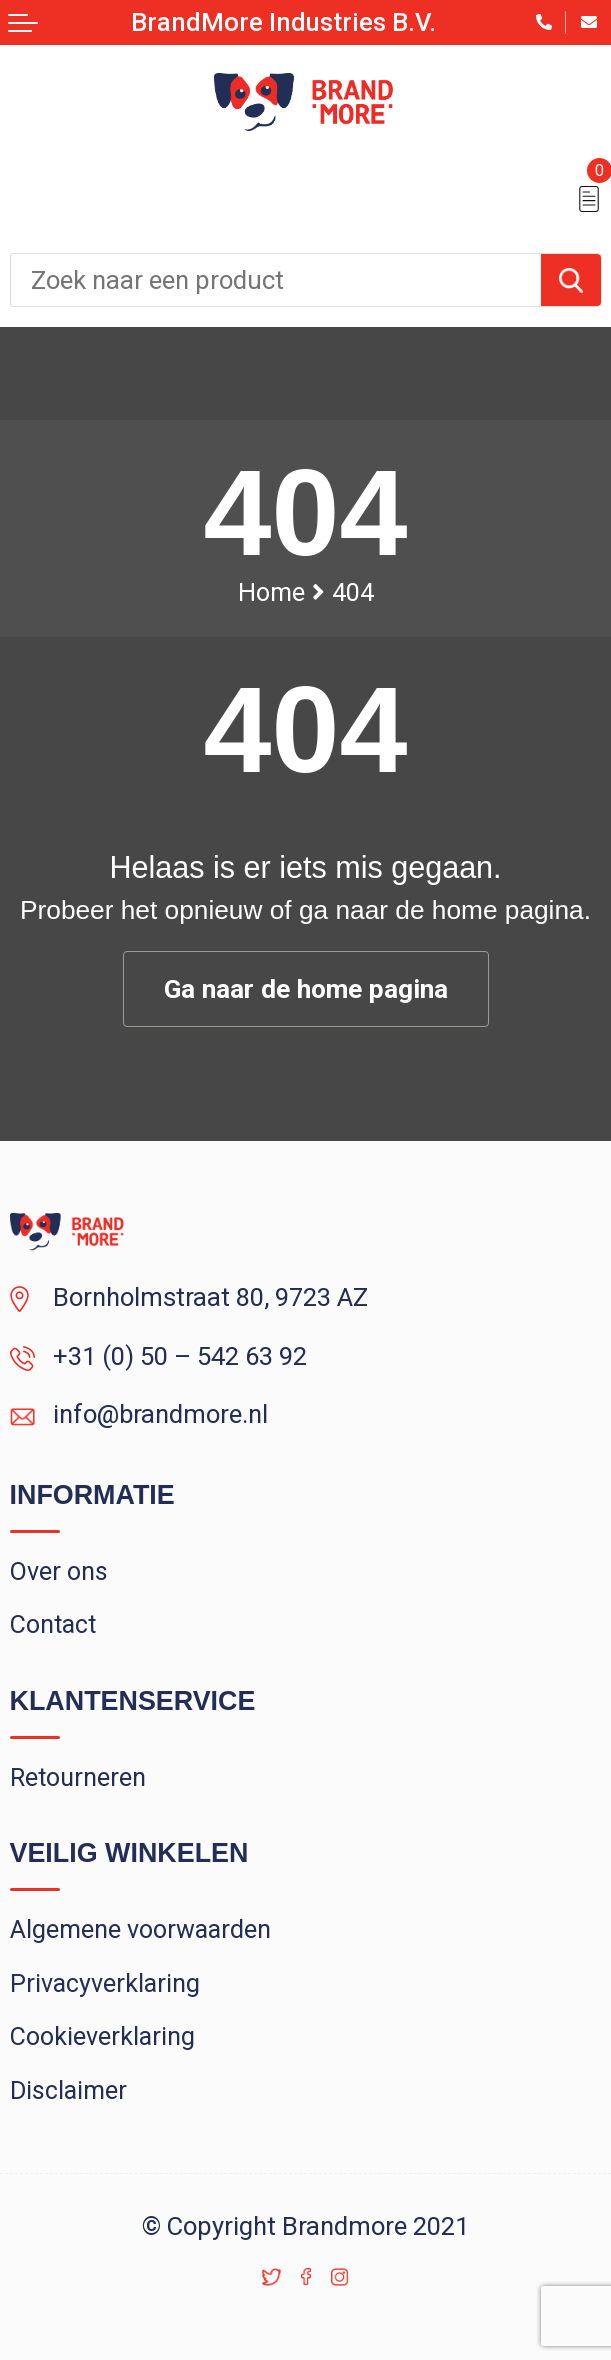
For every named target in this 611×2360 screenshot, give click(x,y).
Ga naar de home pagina (306, 989)
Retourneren (78, 1777)
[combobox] (276, 280)
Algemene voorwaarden (140, 1929)
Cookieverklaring (102, 2036)
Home (271, 592)
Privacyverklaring (105, 1983)
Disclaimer (68, 2090)
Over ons (59, 1571)
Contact (53, 1624)
